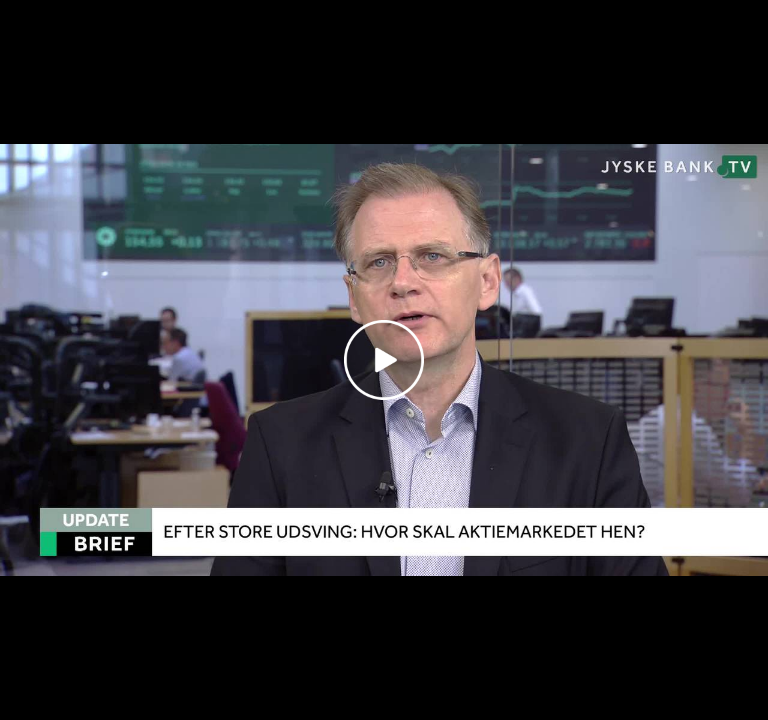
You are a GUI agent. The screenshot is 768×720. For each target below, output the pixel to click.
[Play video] (384, 360)
